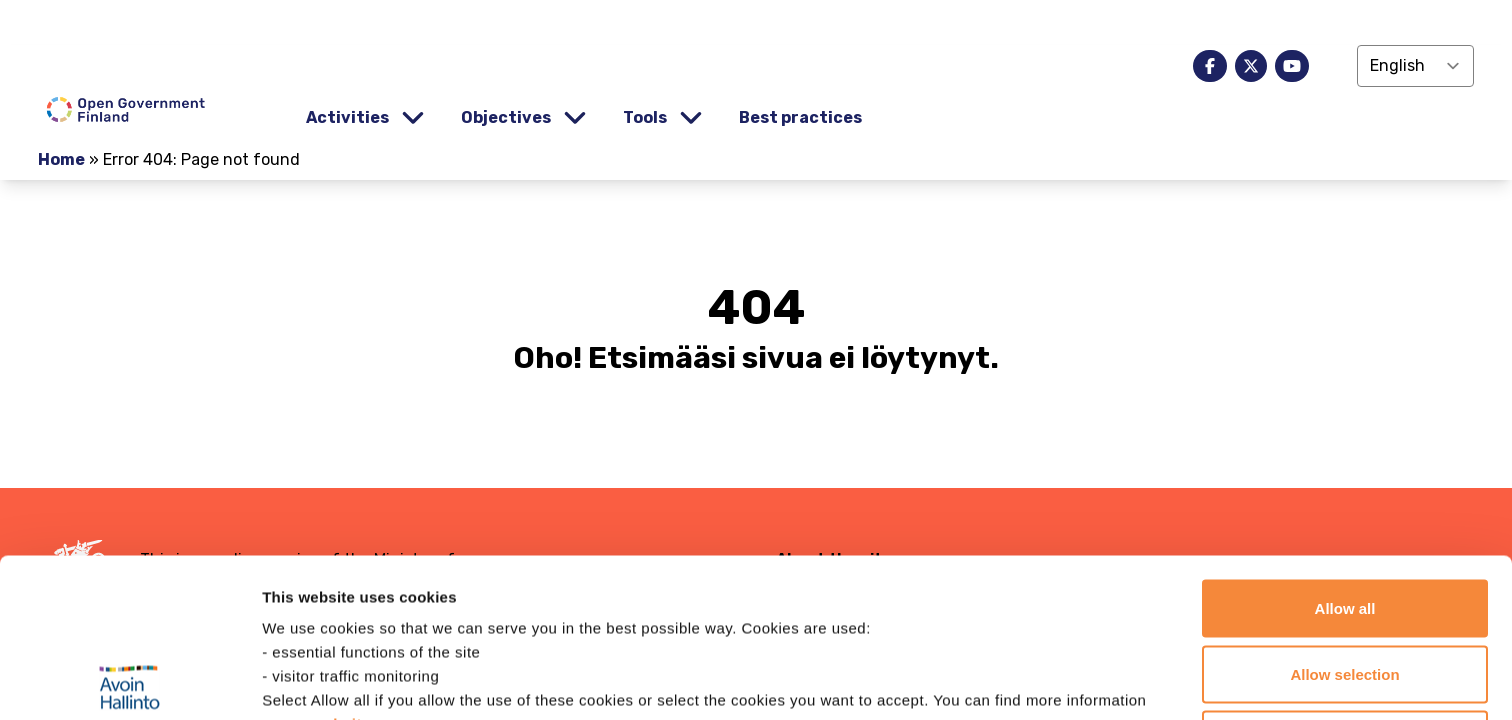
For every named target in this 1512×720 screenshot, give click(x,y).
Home (61, 159)
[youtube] (1292, 66)
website (341, 565)
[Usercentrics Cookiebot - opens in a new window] (129, 681)
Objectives (506, 117)
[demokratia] (756, 22)
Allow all (1345, 449)
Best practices (800, 117)
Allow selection (1344, 515)
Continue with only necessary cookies (1345, 592)
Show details (1049, 680)
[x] (1251, 66)
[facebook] (1210, 66)
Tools (645, 117)
